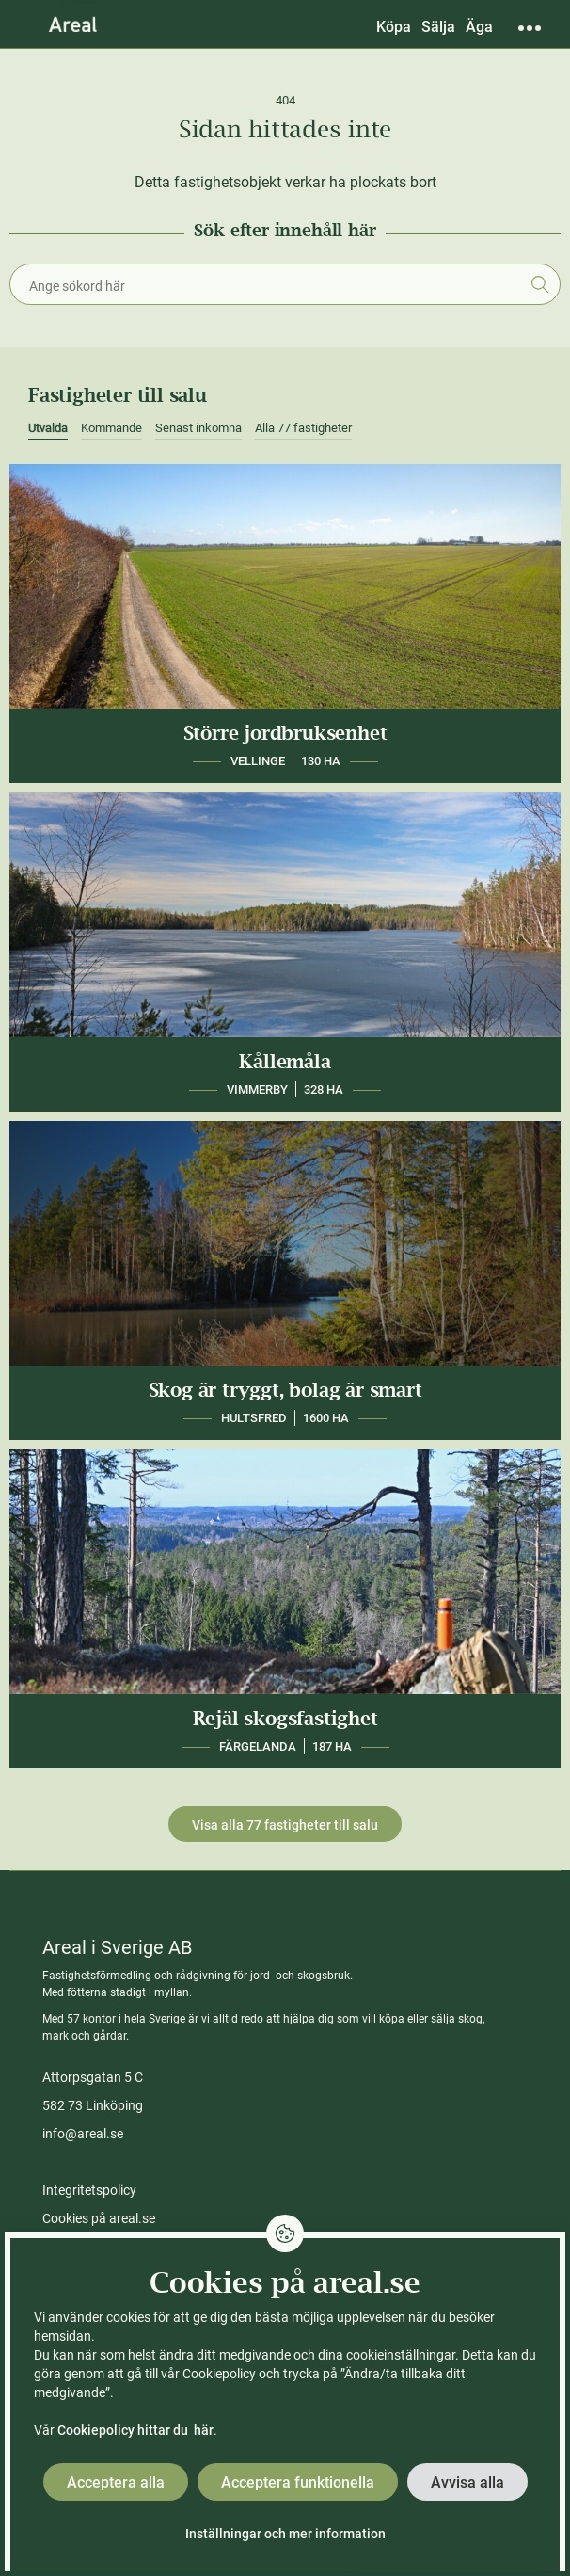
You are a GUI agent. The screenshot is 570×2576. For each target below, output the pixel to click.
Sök (539, 284)
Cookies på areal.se (98, 2218)
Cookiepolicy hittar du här (135, 2430)
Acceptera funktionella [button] (297, 2482)
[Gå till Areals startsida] (73, 23)
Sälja (438, 27)
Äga (479, 27)
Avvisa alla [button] (467, 2482)
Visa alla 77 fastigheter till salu (285, 1824)
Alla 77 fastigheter (303, 428)
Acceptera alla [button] (116, 2482)
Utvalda (48, 428)
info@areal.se (82, 2133)
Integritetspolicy (89, 2190)
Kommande (111, 428)
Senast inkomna (198, 428)
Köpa (393, 27)
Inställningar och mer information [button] (285, 2533)
